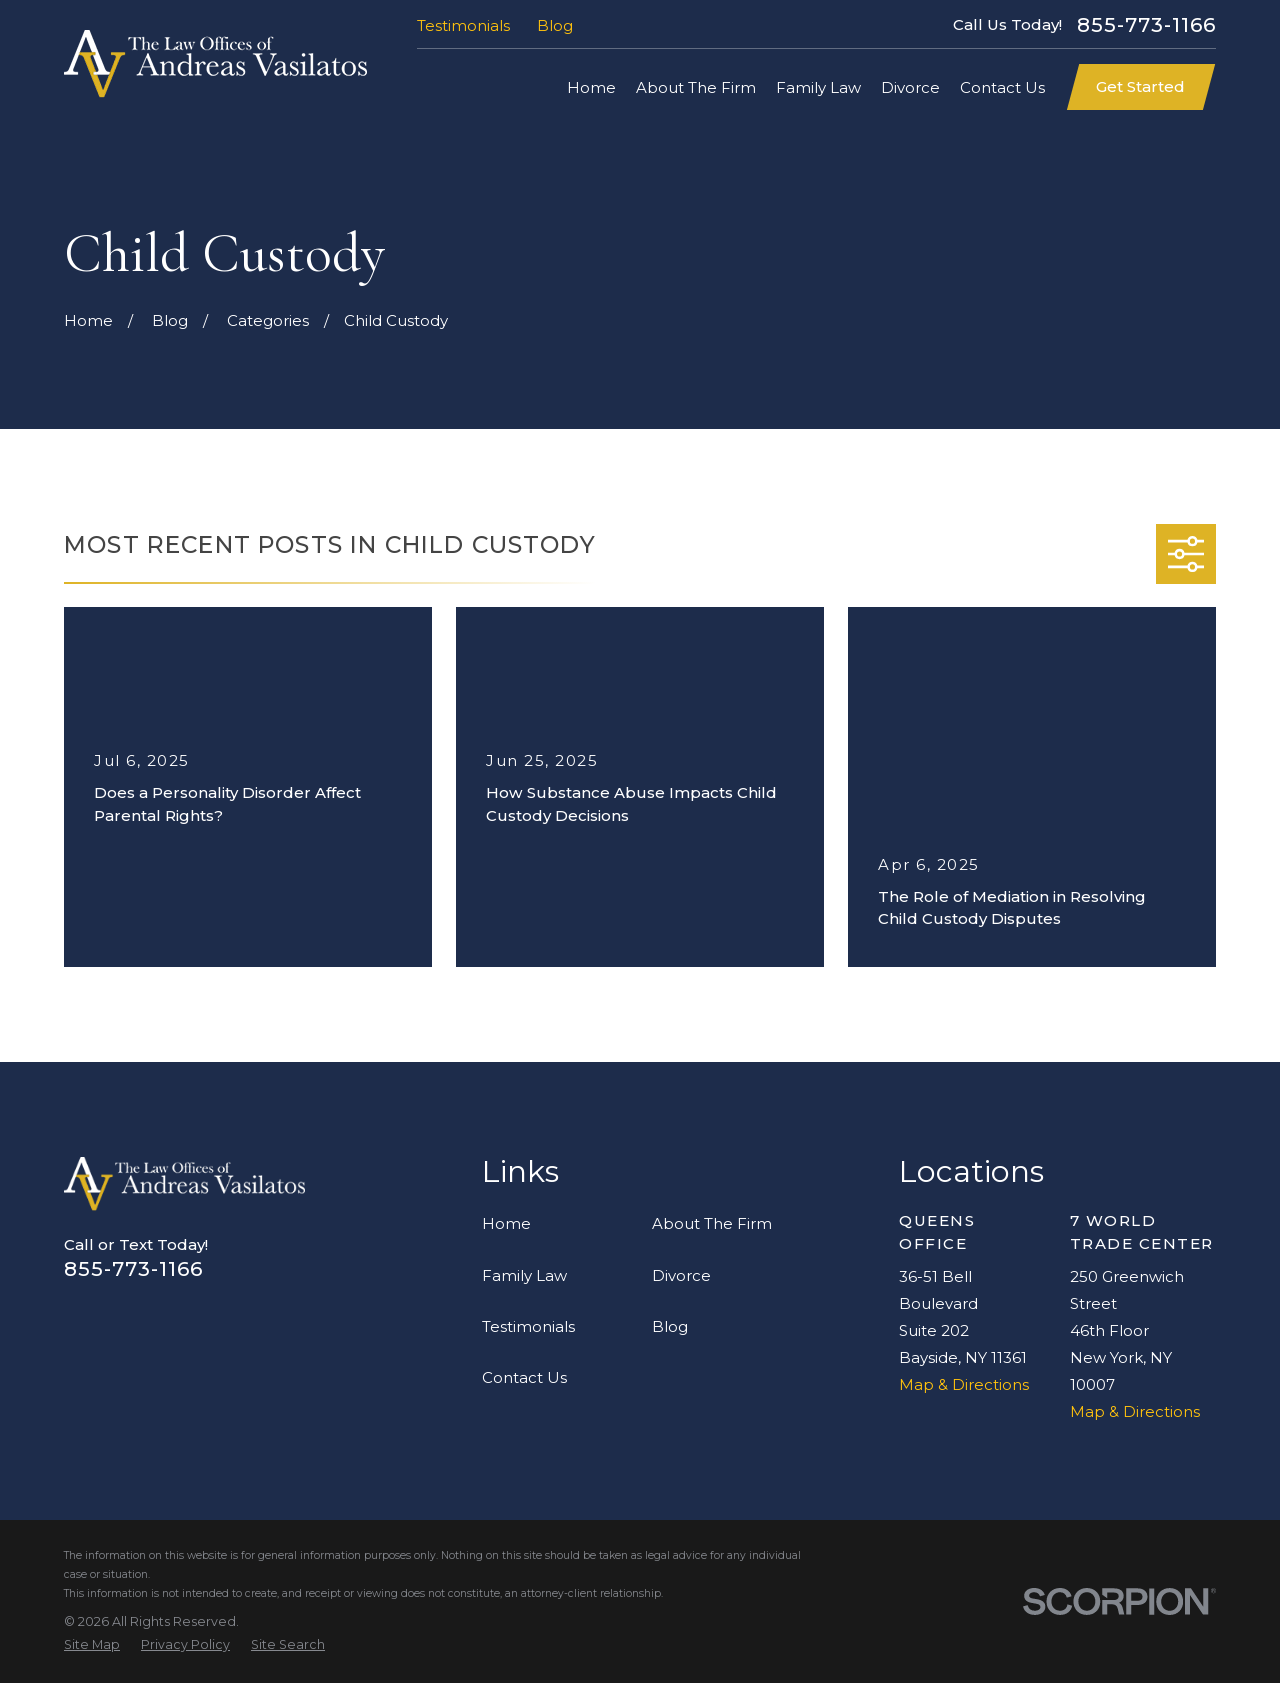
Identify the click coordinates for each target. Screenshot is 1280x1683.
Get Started (1140, 86)
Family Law (524, 1275)
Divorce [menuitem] (910, 87)
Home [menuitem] (591, 87)
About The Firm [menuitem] (696, 87)
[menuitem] (92, 1645)
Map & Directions (964, 1384)
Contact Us (524, 1377)
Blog (555, 25)
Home (506, 1223)
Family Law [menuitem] (818, 87)
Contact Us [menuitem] (1002, 87)
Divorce (681, 1275)
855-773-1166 (1146, 25)
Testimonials (463, 25)
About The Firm (712, 1223)
